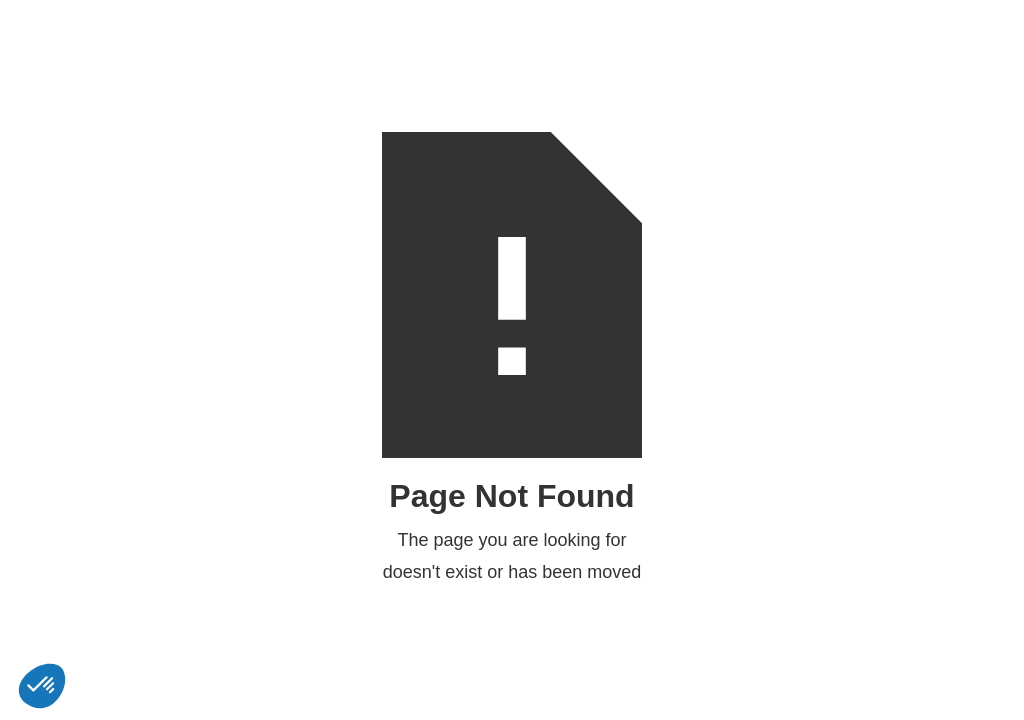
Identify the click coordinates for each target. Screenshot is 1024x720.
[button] (42, 686)
